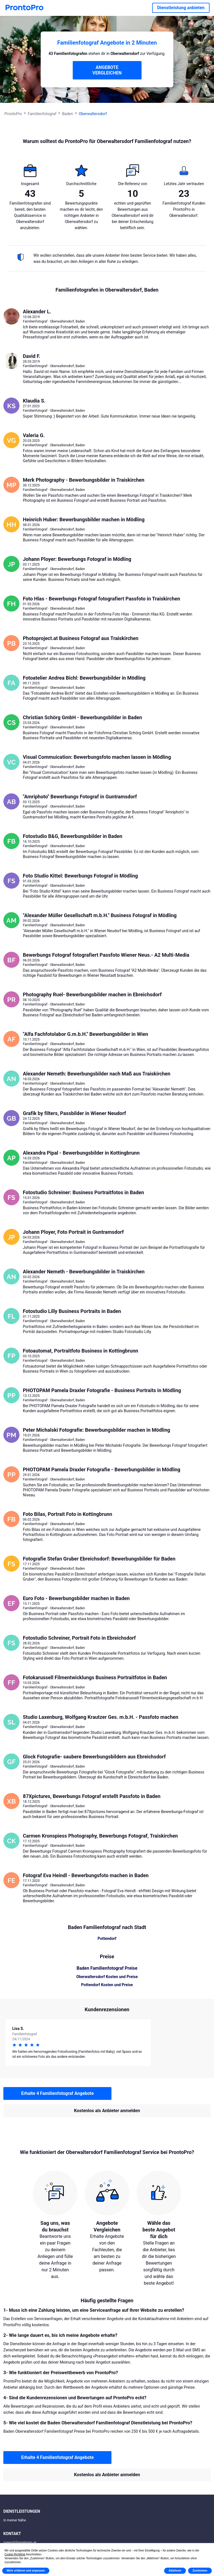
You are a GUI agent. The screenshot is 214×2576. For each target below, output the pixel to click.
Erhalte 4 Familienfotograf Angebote (57, 2093)
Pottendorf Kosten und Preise (107, 1985)
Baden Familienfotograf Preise (107, 1968)
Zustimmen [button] (200, 2570)
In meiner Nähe (14, 2520)
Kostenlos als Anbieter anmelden (107, 2110)
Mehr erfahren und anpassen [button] (26, 2570)
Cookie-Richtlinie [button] (14, 2554)
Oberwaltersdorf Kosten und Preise (107, 1976)
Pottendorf (107, 1938)
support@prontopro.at (19, 2543)
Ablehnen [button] (175, 2570)
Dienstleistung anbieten (181, 7)
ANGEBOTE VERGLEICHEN (107, 70)
